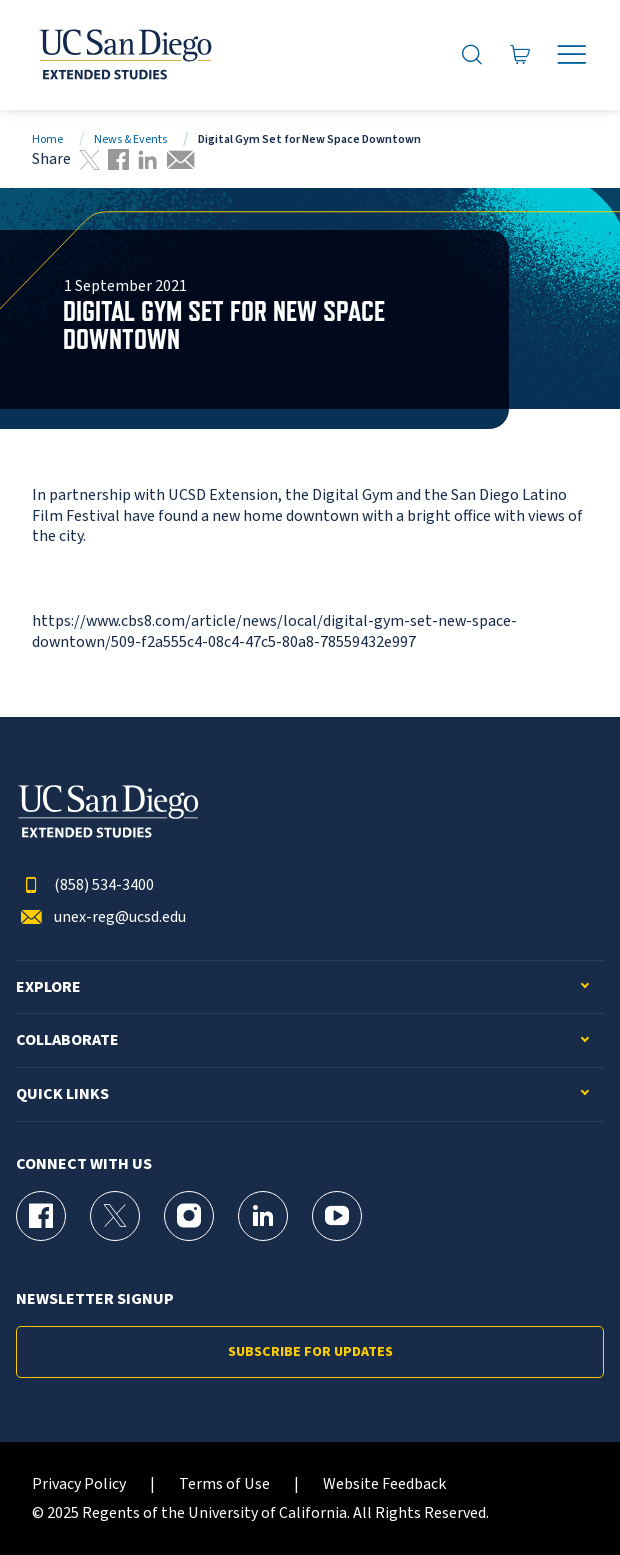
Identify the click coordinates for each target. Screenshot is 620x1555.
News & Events (130, 139)
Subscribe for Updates (310, 1352)
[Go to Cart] (520, 55)
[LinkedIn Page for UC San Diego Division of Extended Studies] (263, 1216)
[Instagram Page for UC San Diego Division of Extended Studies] (189, 1216)
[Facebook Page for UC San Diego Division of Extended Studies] (41, 1216)
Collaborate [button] (67, 1040)
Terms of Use (224, 1484)
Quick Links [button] (62, 1094)
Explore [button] (48, 987)
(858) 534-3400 (85, 885)
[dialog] (560, 1495)
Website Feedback (384, 1484)
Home (47, 139)
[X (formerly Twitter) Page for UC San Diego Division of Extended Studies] (115, 1216)
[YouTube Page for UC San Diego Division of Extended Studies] (337, 1216)
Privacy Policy (79, 1484)
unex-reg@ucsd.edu (101, 917)
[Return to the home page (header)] (124, 55)
